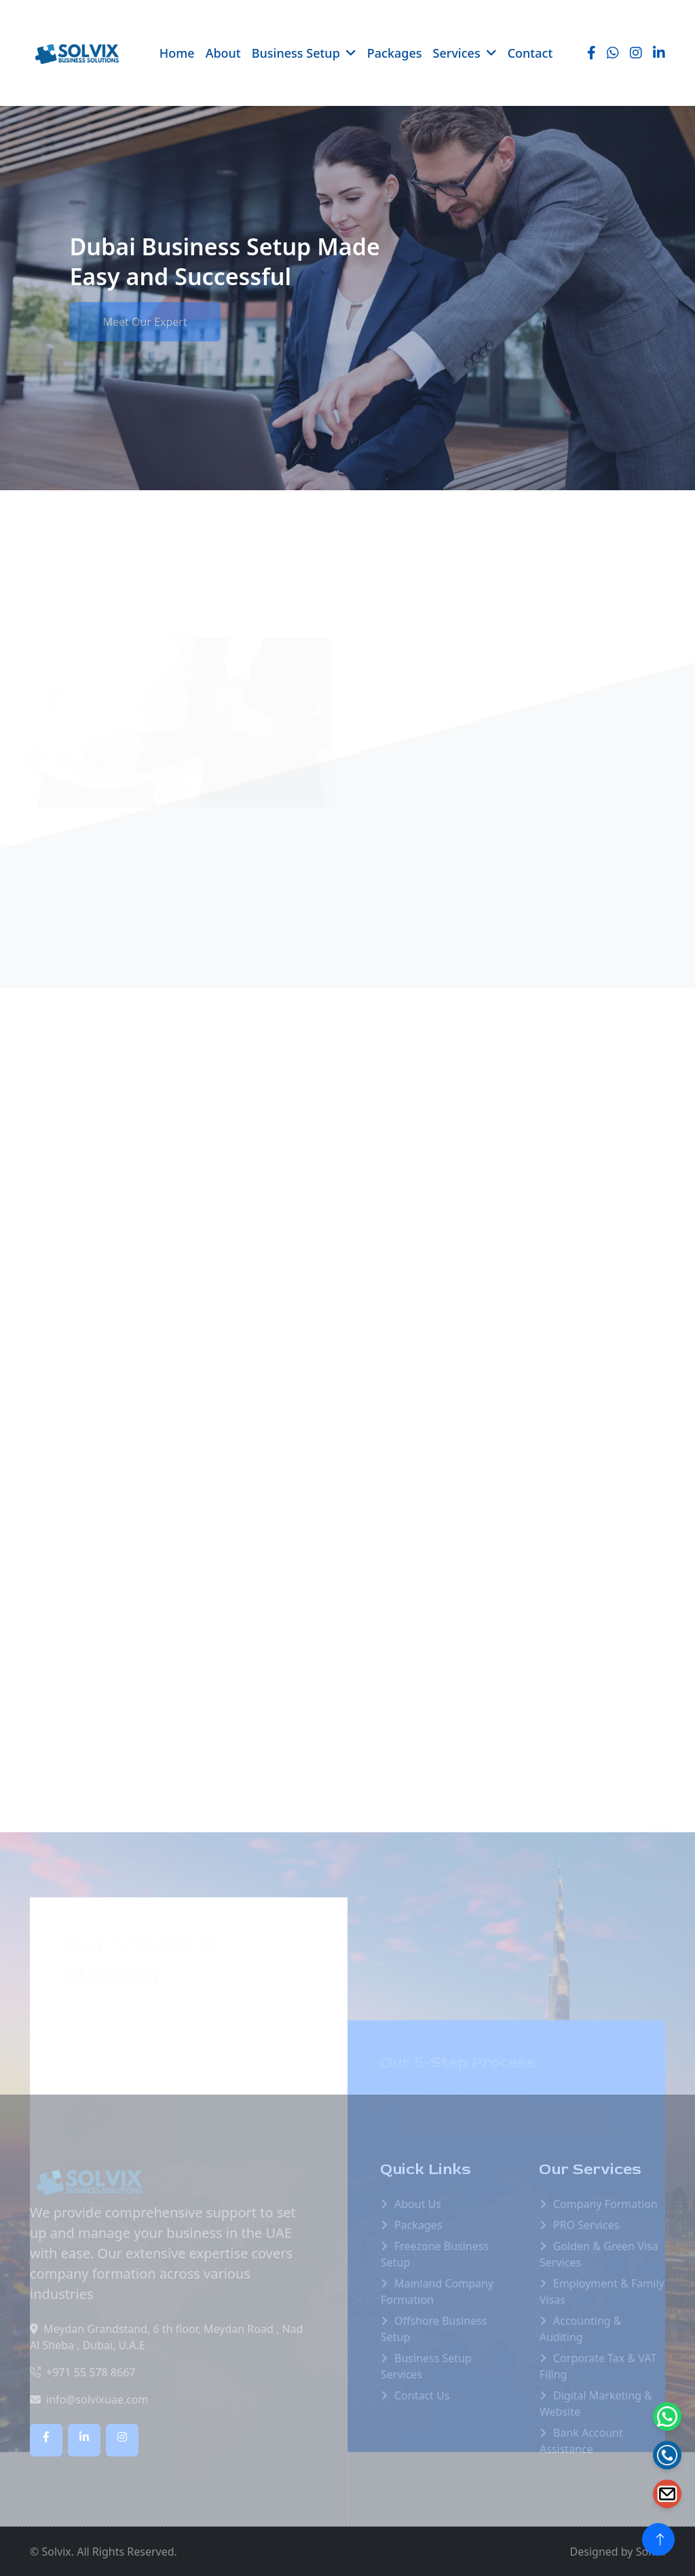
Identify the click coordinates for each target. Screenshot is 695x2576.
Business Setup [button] (296, 53)
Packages (394, 53)
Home (177, 53)
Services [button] (457, 53)
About (223, 53)
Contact (530, 53)
